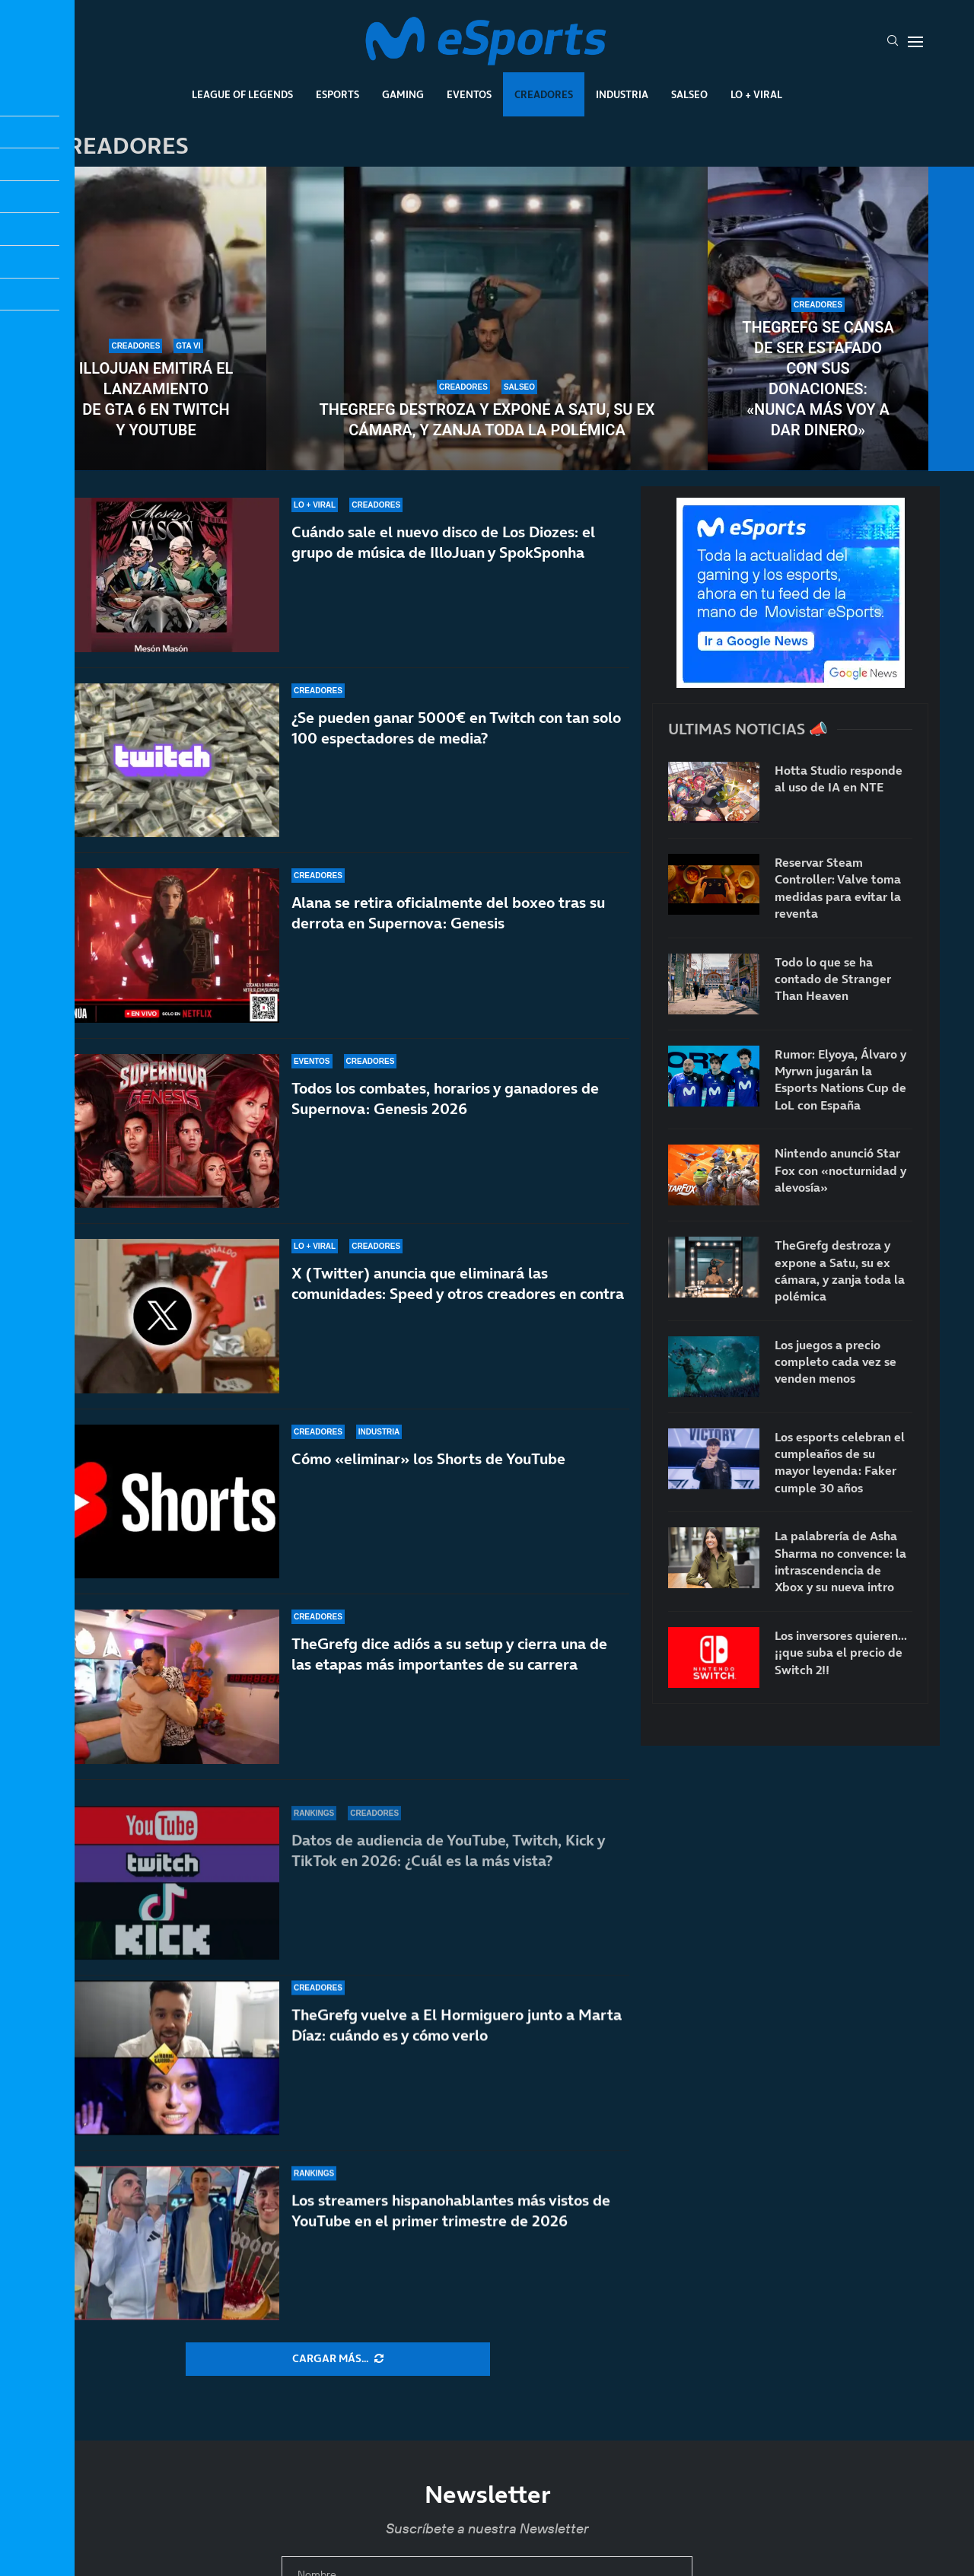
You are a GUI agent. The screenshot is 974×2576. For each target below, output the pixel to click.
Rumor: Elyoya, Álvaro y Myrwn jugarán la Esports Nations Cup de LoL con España (840, 1079)
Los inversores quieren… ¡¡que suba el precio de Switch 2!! (841, 1652)
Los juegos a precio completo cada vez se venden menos (835, 1361)
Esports (337, 94)
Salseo (689, 94)
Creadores (543, 94)
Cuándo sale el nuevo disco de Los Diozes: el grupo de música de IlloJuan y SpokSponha (443, 542)
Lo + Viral (756, 94)
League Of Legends (242, 94)
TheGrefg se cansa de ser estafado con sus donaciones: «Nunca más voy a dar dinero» (818, 378)
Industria (622, 94)
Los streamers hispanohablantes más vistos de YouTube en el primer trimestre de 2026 (450, 2222)
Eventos (469, 94)
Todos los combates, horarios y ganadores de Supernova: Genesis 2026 (445, 1109)
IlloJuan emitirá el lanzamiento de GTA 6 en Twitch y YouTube (156, 399)
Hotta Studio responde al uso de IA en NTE (838, 778)
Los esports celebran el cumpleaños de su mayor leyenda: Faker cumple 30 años (840, 1462)
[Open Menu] (915, 41)
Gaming (403, 94)
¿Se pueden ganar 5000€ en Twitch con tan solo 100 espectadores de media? (456, 728)
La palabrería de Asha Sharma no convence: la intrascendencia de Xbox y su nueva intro (840, 1561)
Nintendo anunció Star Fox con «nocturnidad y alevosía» (840, 1170)
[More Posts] (338, 2359)
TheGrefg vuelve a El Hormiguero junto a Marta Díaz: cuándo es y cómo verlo (456, 2056)
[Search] (892, 42)
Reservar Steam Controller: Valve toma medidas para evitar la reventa (838, 888)
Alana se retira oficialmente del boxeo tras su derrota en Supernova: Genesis (448, 913)
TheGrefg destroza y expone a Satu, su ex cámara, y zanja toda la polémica (487, 419)
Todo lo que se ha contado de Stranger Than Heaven (833, 979)
